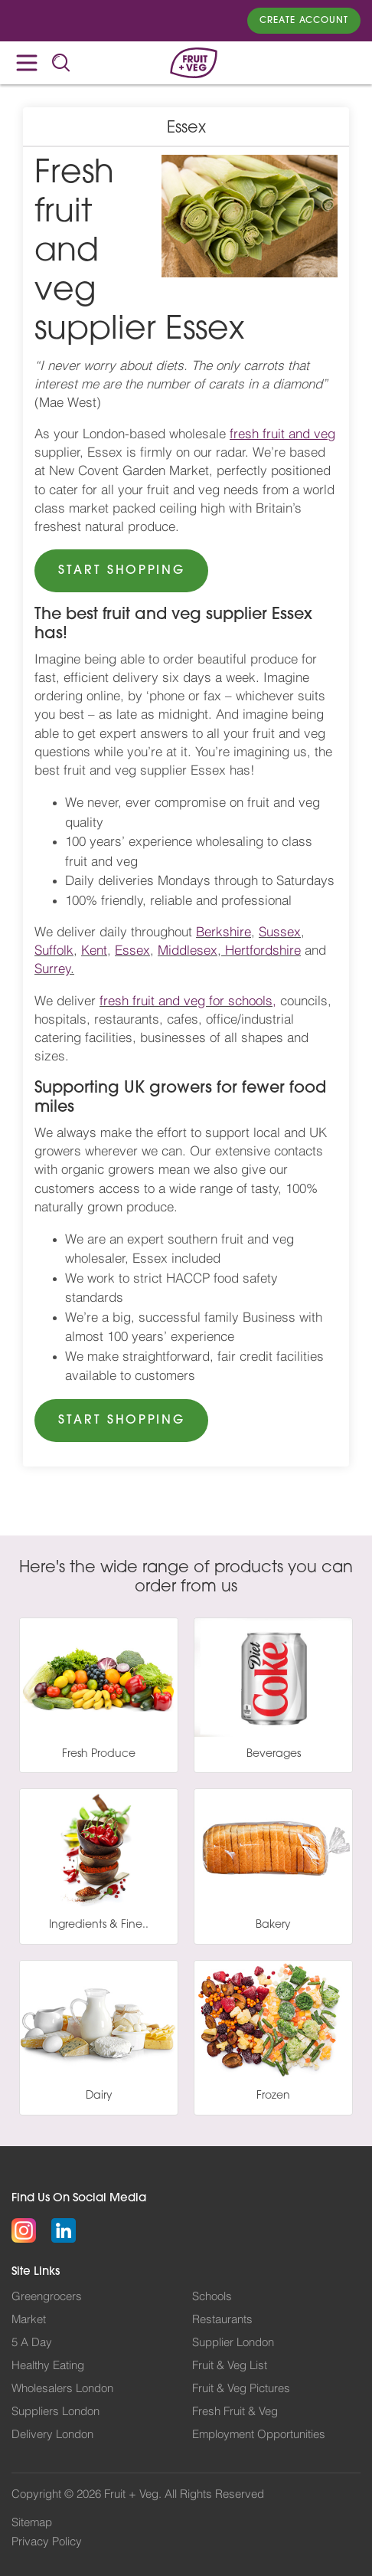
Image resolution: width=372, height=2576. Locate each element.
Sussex (280, 932)
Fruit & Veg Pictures (241, 2388)
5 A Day (31, 2342)
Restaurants (222, 2319)
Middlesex (187, 950)
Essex (132, 950)
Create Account (303, 20)
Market (28, 2319)
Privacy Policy (46, 2542)
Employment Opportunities (258, 2434)
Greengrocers (46, 2296)
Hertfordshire (263, 950)
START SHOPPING (121, 571)
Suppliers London (55, 2411)
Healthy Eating (47, 2365)
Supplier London (233, 2342)
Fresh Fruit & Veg (235, 2411)
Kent (94, 950)
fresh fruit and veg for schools (186, 1001)
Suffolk (53, 950)
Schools (212, 2296)
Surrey (52, 968)
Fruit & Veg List (229, 2365)
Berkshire (223, 932)
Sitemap (31, 2522)
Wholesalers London (62, 2388)
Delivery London (52, 2434)
